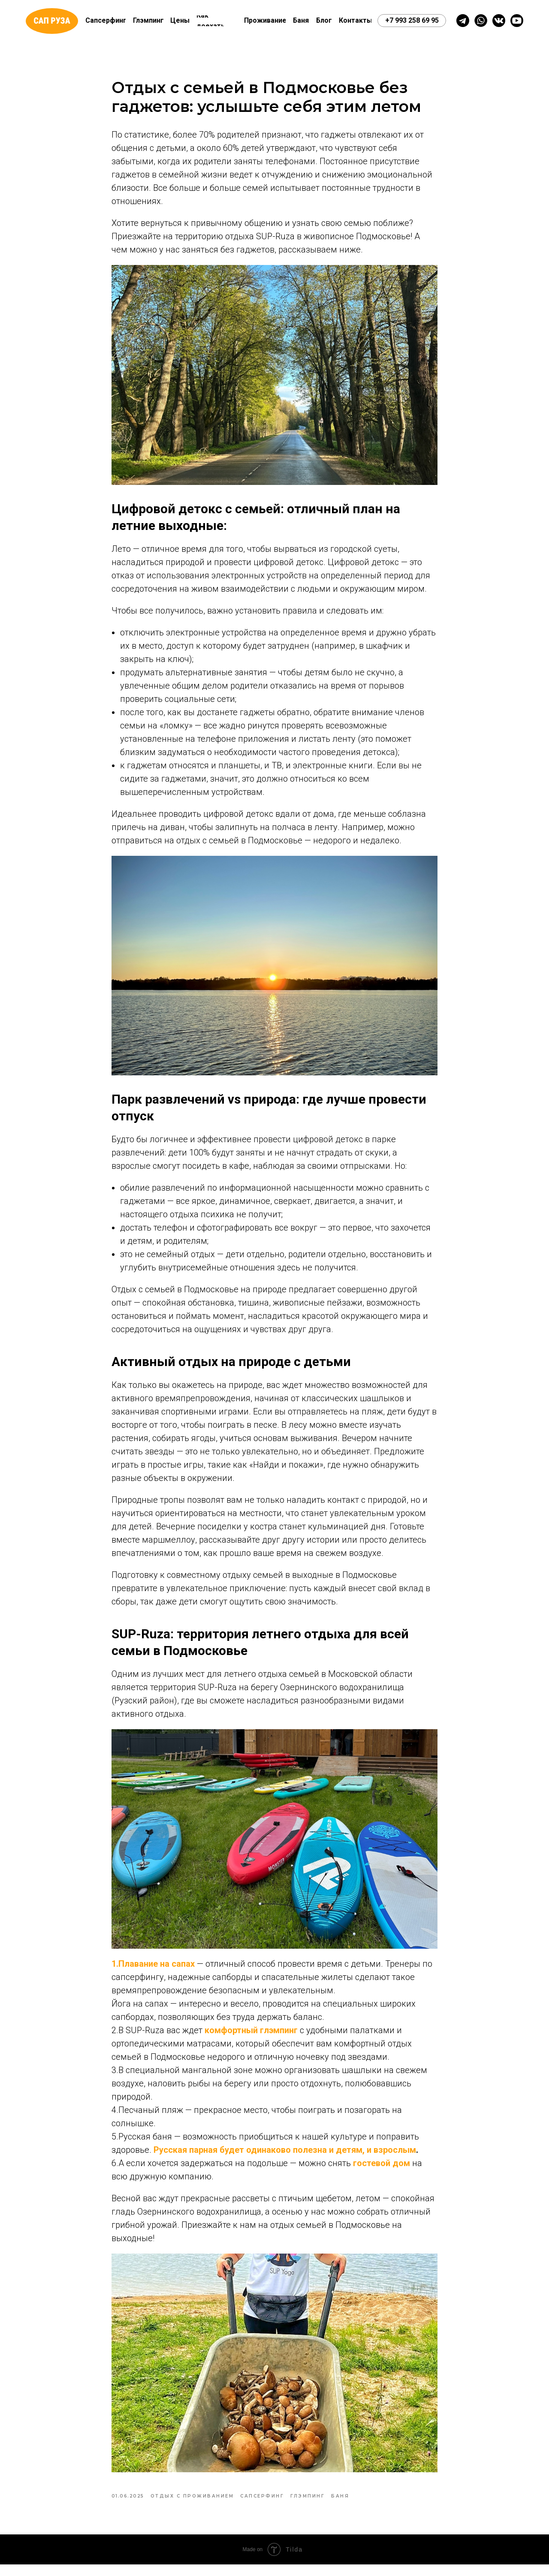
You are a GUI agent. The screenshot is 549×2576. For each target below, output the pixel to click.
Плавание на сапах (156, 1969)
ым (409, 2155)
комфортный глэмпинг (250, 2036)
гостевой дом (381, 2169)
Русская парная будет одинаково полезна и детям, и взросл (278, 2155)
